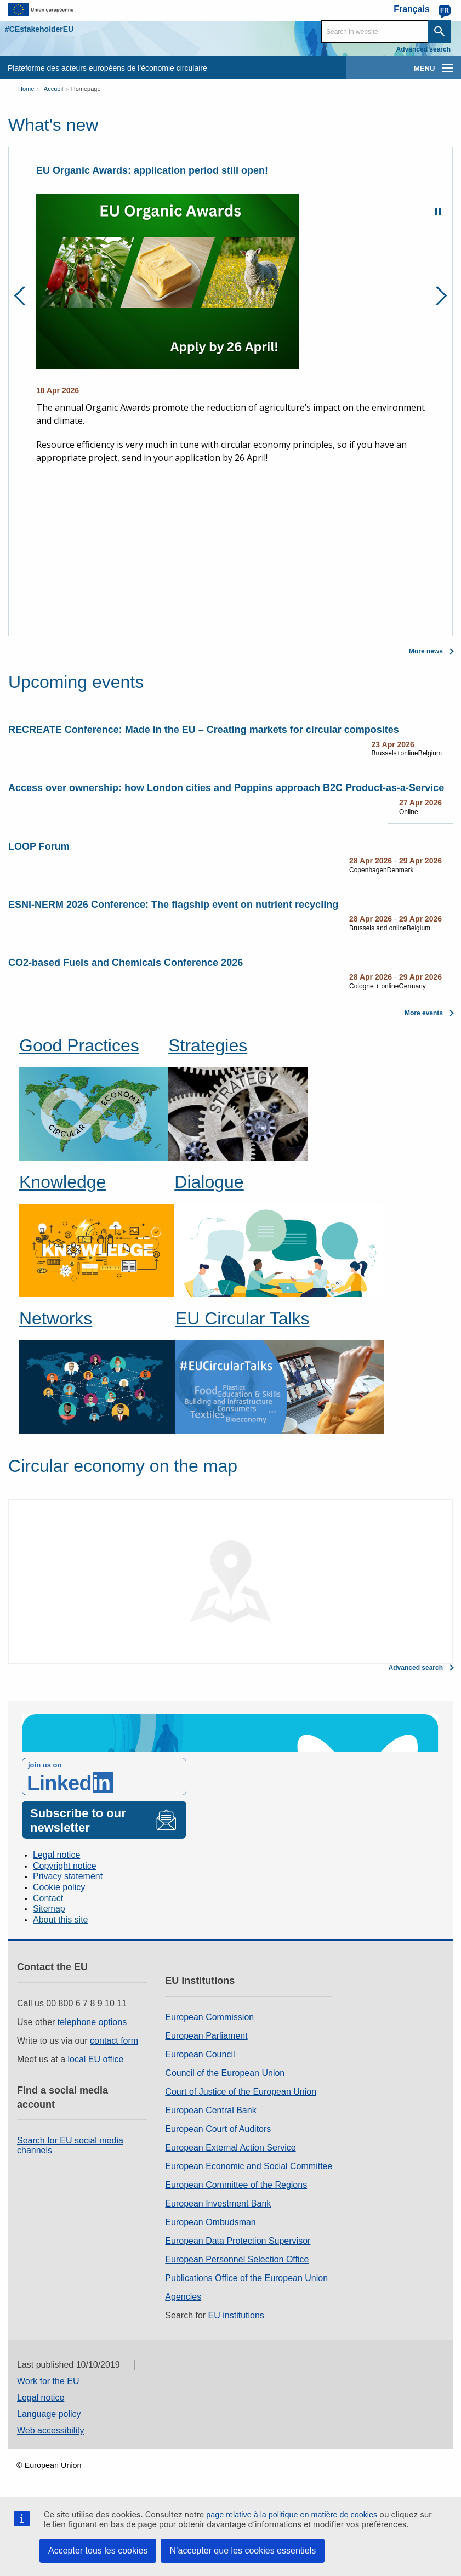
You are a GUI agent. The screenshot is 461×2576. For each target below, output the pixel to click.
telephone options (92, 2022)
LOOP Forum (39, 846)
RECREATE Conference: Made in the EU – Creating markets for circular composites (203, 729)
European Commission (209, 2017)
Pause (438, 211)
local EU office (96, 2059)
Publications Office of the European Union (246, 2278)
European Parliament (206, 2035)
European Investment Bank (218, 2203)
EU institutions (236, 2315)
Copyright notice (64, 1865)
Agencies (183, 2296)
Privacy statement (68, 1876)
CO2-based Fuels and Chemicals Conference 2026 (125, 962)
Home (26, 89)
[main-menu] (447, 68)
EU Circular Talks (242, 1318)
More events (424, 1013)
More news (426, 651)
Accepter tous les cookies (97, 2550)
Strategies (207, 1045)
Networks (55, 1318)
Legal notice (56, 1855)
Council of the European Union (224, 2073)
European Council (200, 2054)
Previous (23, 295)
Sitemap (49, 1908)
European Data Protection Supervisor (237, 2240)
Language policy (49, 2414)
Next (437, 295)
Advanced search (423, 49)
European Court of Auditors (218, 2129)
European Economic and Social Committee (248, 2166)
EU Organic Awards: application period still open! (152, 170)
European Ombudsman (210, 2222)
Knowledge (62, 1182)
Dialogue (208, 1182)
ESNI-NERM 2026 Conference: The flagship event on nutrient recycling (173, 904)
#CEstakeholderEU (39, 29)
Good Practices (79, 1045)
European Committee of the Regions (236, 2185)
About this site (60, 1919)
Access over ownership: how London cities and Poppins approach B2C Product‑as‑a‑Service (226, 787)
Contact (48, 1898)
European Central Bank (210, 2110)
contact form (114, 2040)
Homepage (86, 89)
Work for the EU (48, 2381)
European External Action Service (230, 2147)
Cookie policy (59, 1887)
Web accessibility (50, 2430)
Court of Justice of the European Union (240, 2091)
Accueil (53, 89)
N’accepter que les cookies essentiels (242, 2550)
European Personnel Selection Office (237, 2259)
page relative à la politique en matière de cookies (291, 2514)
